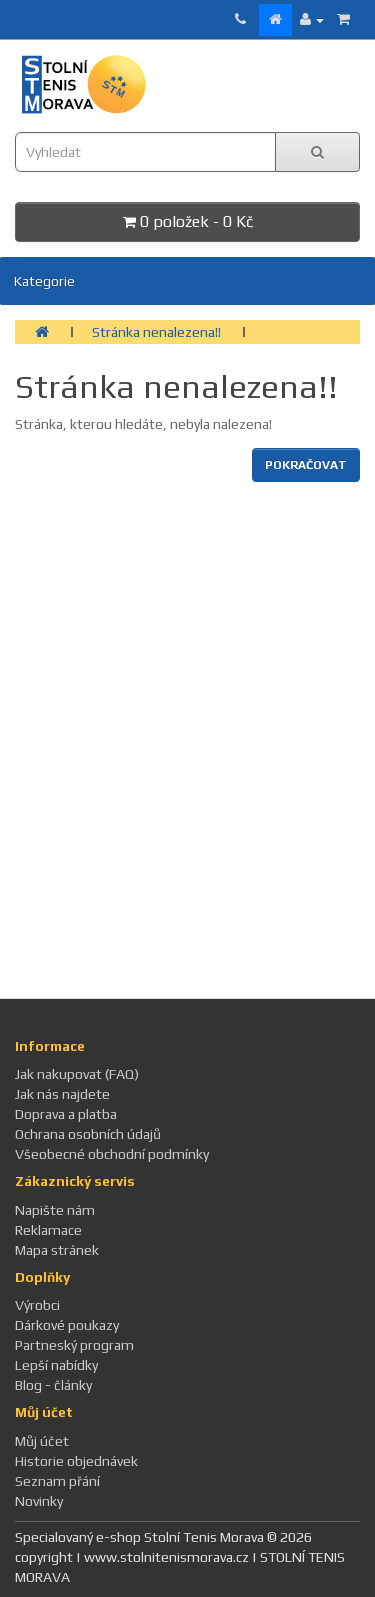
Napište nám (55, 1210)
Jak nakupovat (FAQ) (77, 1074)
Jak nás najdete (62, 1094)
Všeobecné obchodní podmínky (112, 1154)
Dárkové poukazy (67, 1325)
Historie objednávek (76, 1461)
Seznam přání (57, 1481)
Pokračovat (306, 465)
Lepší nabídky (56, 1365)
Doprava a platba (66, 1114)
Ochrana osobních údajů (88, 1134)
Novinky (39, 1501)
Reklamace (48, 1230)
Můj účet (42, 1441)
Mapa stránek (57, 1250)
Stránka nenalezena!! (156, 332)
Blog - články (53, 1385)
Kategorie (44, 281)
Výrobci (37, 1305)
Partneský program (74, 1345)
